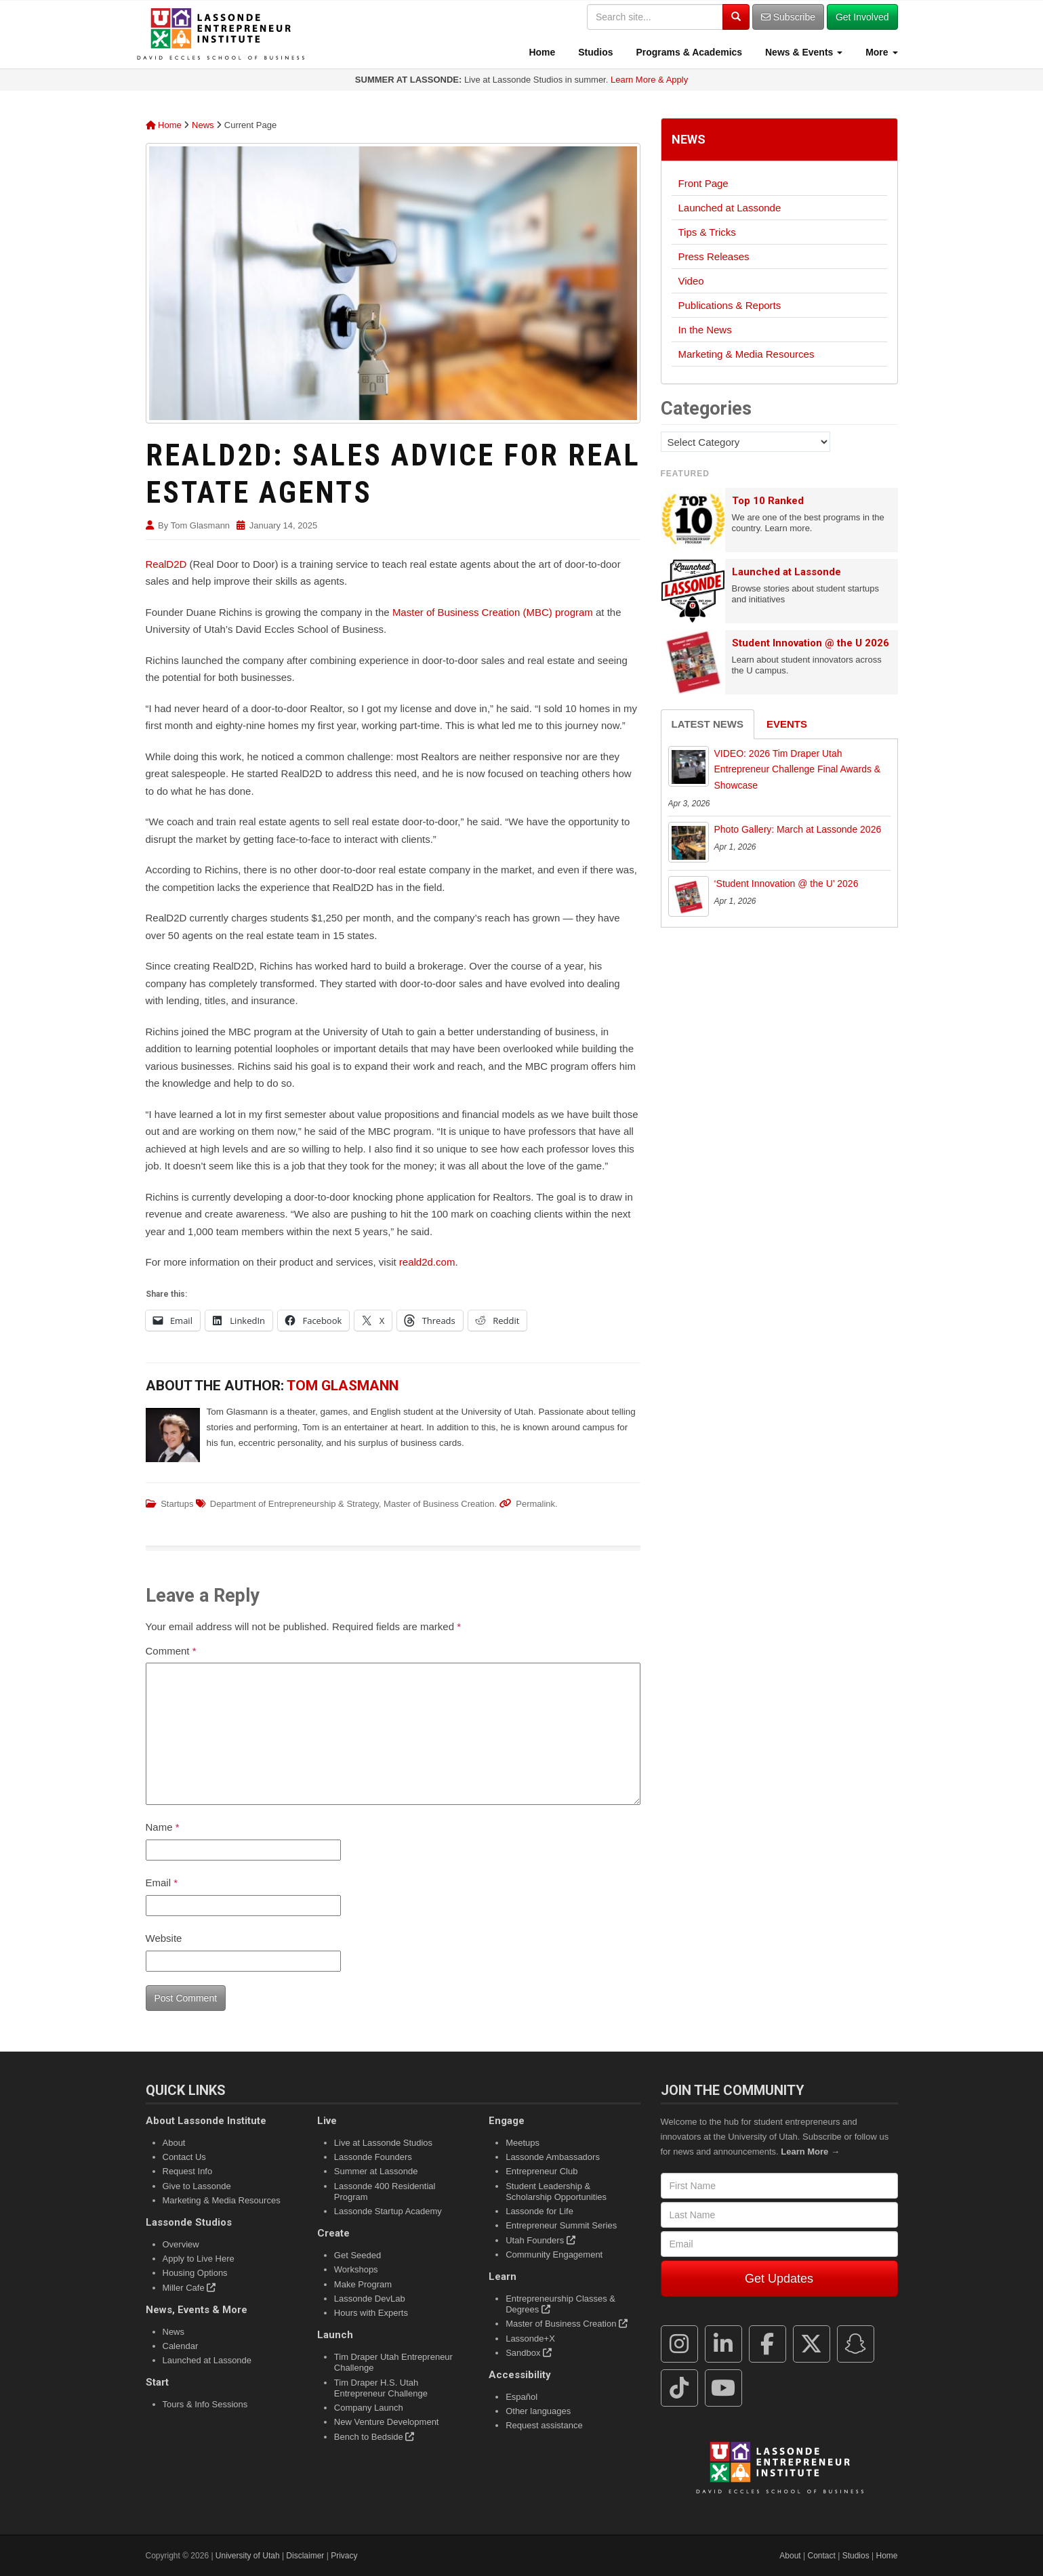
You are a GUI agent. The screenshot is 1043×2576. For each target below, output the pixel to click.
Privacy (344, 2555)
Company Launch (368, 2408)
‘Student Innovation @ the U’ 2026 (786, 883)
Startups (177, 1504)
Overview (181, 2244)
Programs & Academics (688, 52)
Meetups (522, 2143)
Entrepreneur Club (541, 2171)
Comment (171, 1651)
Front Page (703, 183)
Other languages (538, 2411)
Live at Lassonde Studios (383, 2143)
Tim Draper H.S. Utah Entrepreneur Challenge (381, 2387)
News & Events (802, 52)
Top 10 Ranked (768, 501)
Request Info (188, 2171)
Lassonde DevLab (369, 2298)
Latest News (707, 724)
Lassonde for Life (539, 2211)
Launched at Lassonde (729, 207)
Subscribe (788, 17)
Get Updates (779, 2278)
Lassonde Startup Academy (388, 2211)
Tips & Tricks (707, 232)
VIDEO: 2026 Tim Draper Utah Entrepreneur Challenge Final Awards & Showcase (797, 769)
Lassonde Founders (373, 2157)
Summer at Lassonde (376, 2171)
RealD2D (166, 564)
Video (691, 281)
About (174, 2143)
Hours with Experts (371, 2313)
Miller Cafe (189, 2288)
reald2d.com (427, 1262)
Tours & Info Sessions (205, 2404)
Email (162, 1882)
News (203, 125)
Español (521, 2397)
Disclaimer (305, 2555)
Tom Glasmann (200, 525)
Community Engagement (554, 2254)
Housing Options (195, 2273)
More (880, 52)
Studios (594, 52)
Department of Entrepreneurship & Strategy (294, 1504)
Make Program (363, 2284)
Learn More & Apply (649, 80)
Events (786, 724)
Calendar (181, 2346)
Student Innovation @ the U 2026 (810, 643)
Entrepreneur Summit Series (561, 2225)
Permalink (535, 1504)
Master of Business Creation (439, 1504)
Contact (822, 2555)
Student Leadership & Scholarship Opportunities (556, 2191)
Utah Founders (540, 2240)
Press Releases (714, 256)
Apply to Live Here (198, 2258)
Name (163, 1827)
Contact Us (184, 2157)
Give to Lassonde (197, 2186)
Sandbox (529, 2353)
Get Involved (862, 17)
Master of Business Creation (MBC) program (492, 612)
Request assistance (544, 2425)
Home (541, 52)
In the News (705, 329)
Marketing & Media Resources (746, 354)
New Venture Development (386, 2422)
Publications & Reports (729, 305)
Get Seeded (357, 2255)
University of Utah (248, 2555)
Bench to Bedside (374, 2437)
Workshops (356, 2269)
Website (164, 1938)
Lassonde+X (530, 2338)
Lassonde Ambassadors (553, 2157)
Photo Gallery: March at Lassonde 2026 (798, 829)
